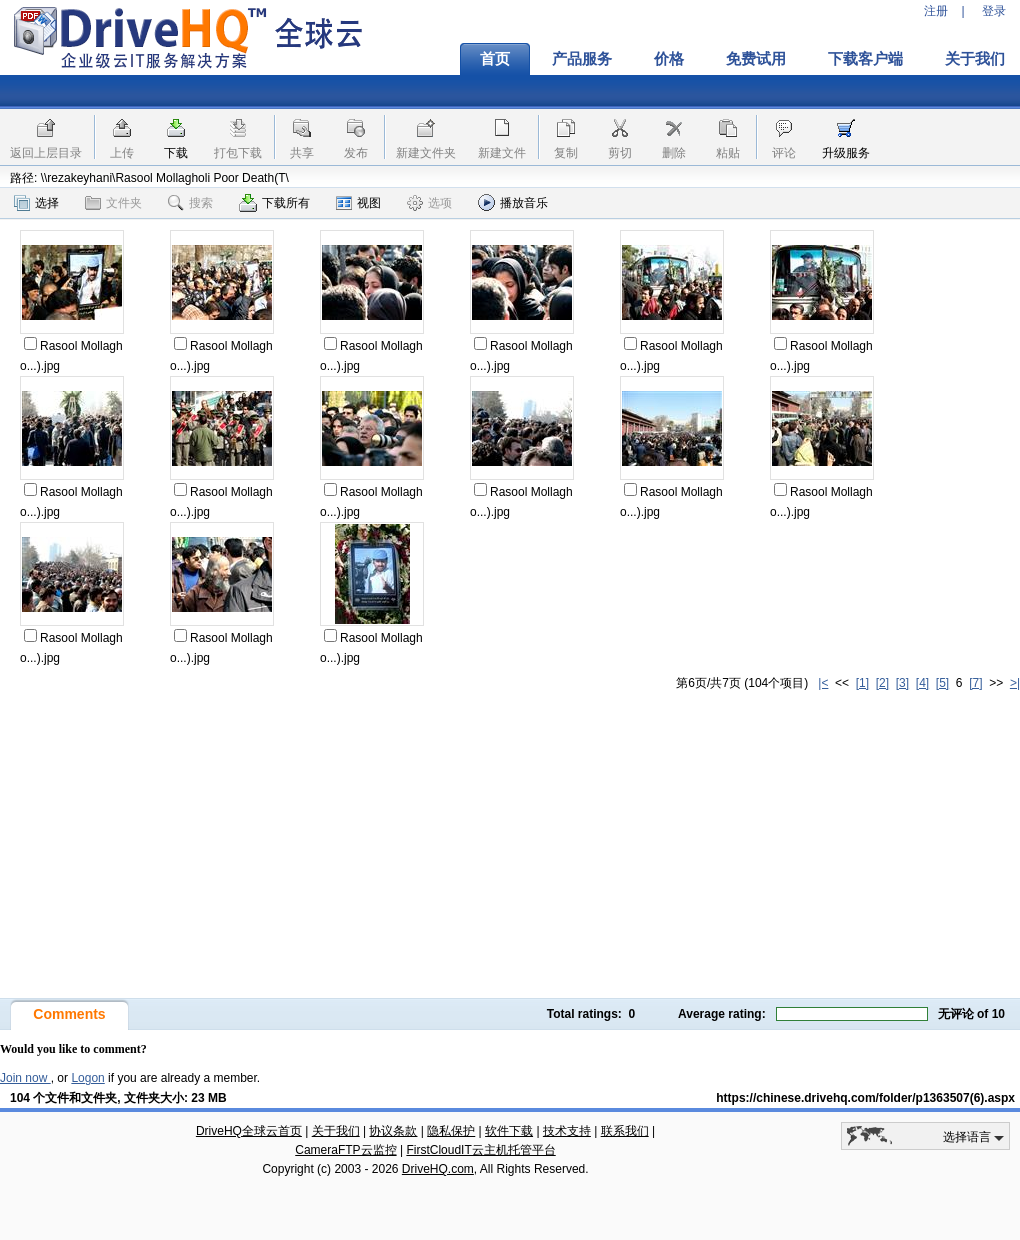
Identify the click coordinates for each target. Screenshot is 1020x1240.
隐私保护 (451, 1131)
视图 (358, 203)
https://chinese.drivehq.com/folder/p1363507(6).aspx (865, 1098)
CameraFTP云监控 (345, 1150)
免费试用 (756, 59)
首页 (495, 59)
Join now (25, 1078)
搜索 (190, 203)
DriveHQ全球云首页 (249, 1131)
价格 (669, 59)
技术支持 (567, 1131)
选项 (429, 203)
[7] (975, 683)
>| (1015, 683)
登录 (994, 11)
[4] (922, 683)
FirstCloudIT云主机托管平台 (480, 1150)
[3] (902, 683)
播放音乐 (513, 202)
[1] (862, 683)
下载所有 (274, 203)
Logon (87, 1078)
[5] (942, 683)
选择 (36, 203)
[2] (882, 683)
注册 (936, 11)
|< (823, 683)
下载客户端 (865, 59)
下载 (176, 153)
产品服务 (582, 59)
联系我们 (625, 1131)
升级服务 (846, 153)
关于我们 (336, 1131)
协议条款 (393, 1131)
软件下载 (509, 1131)
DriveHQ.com (438, 1169)
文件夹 (113, 203)
